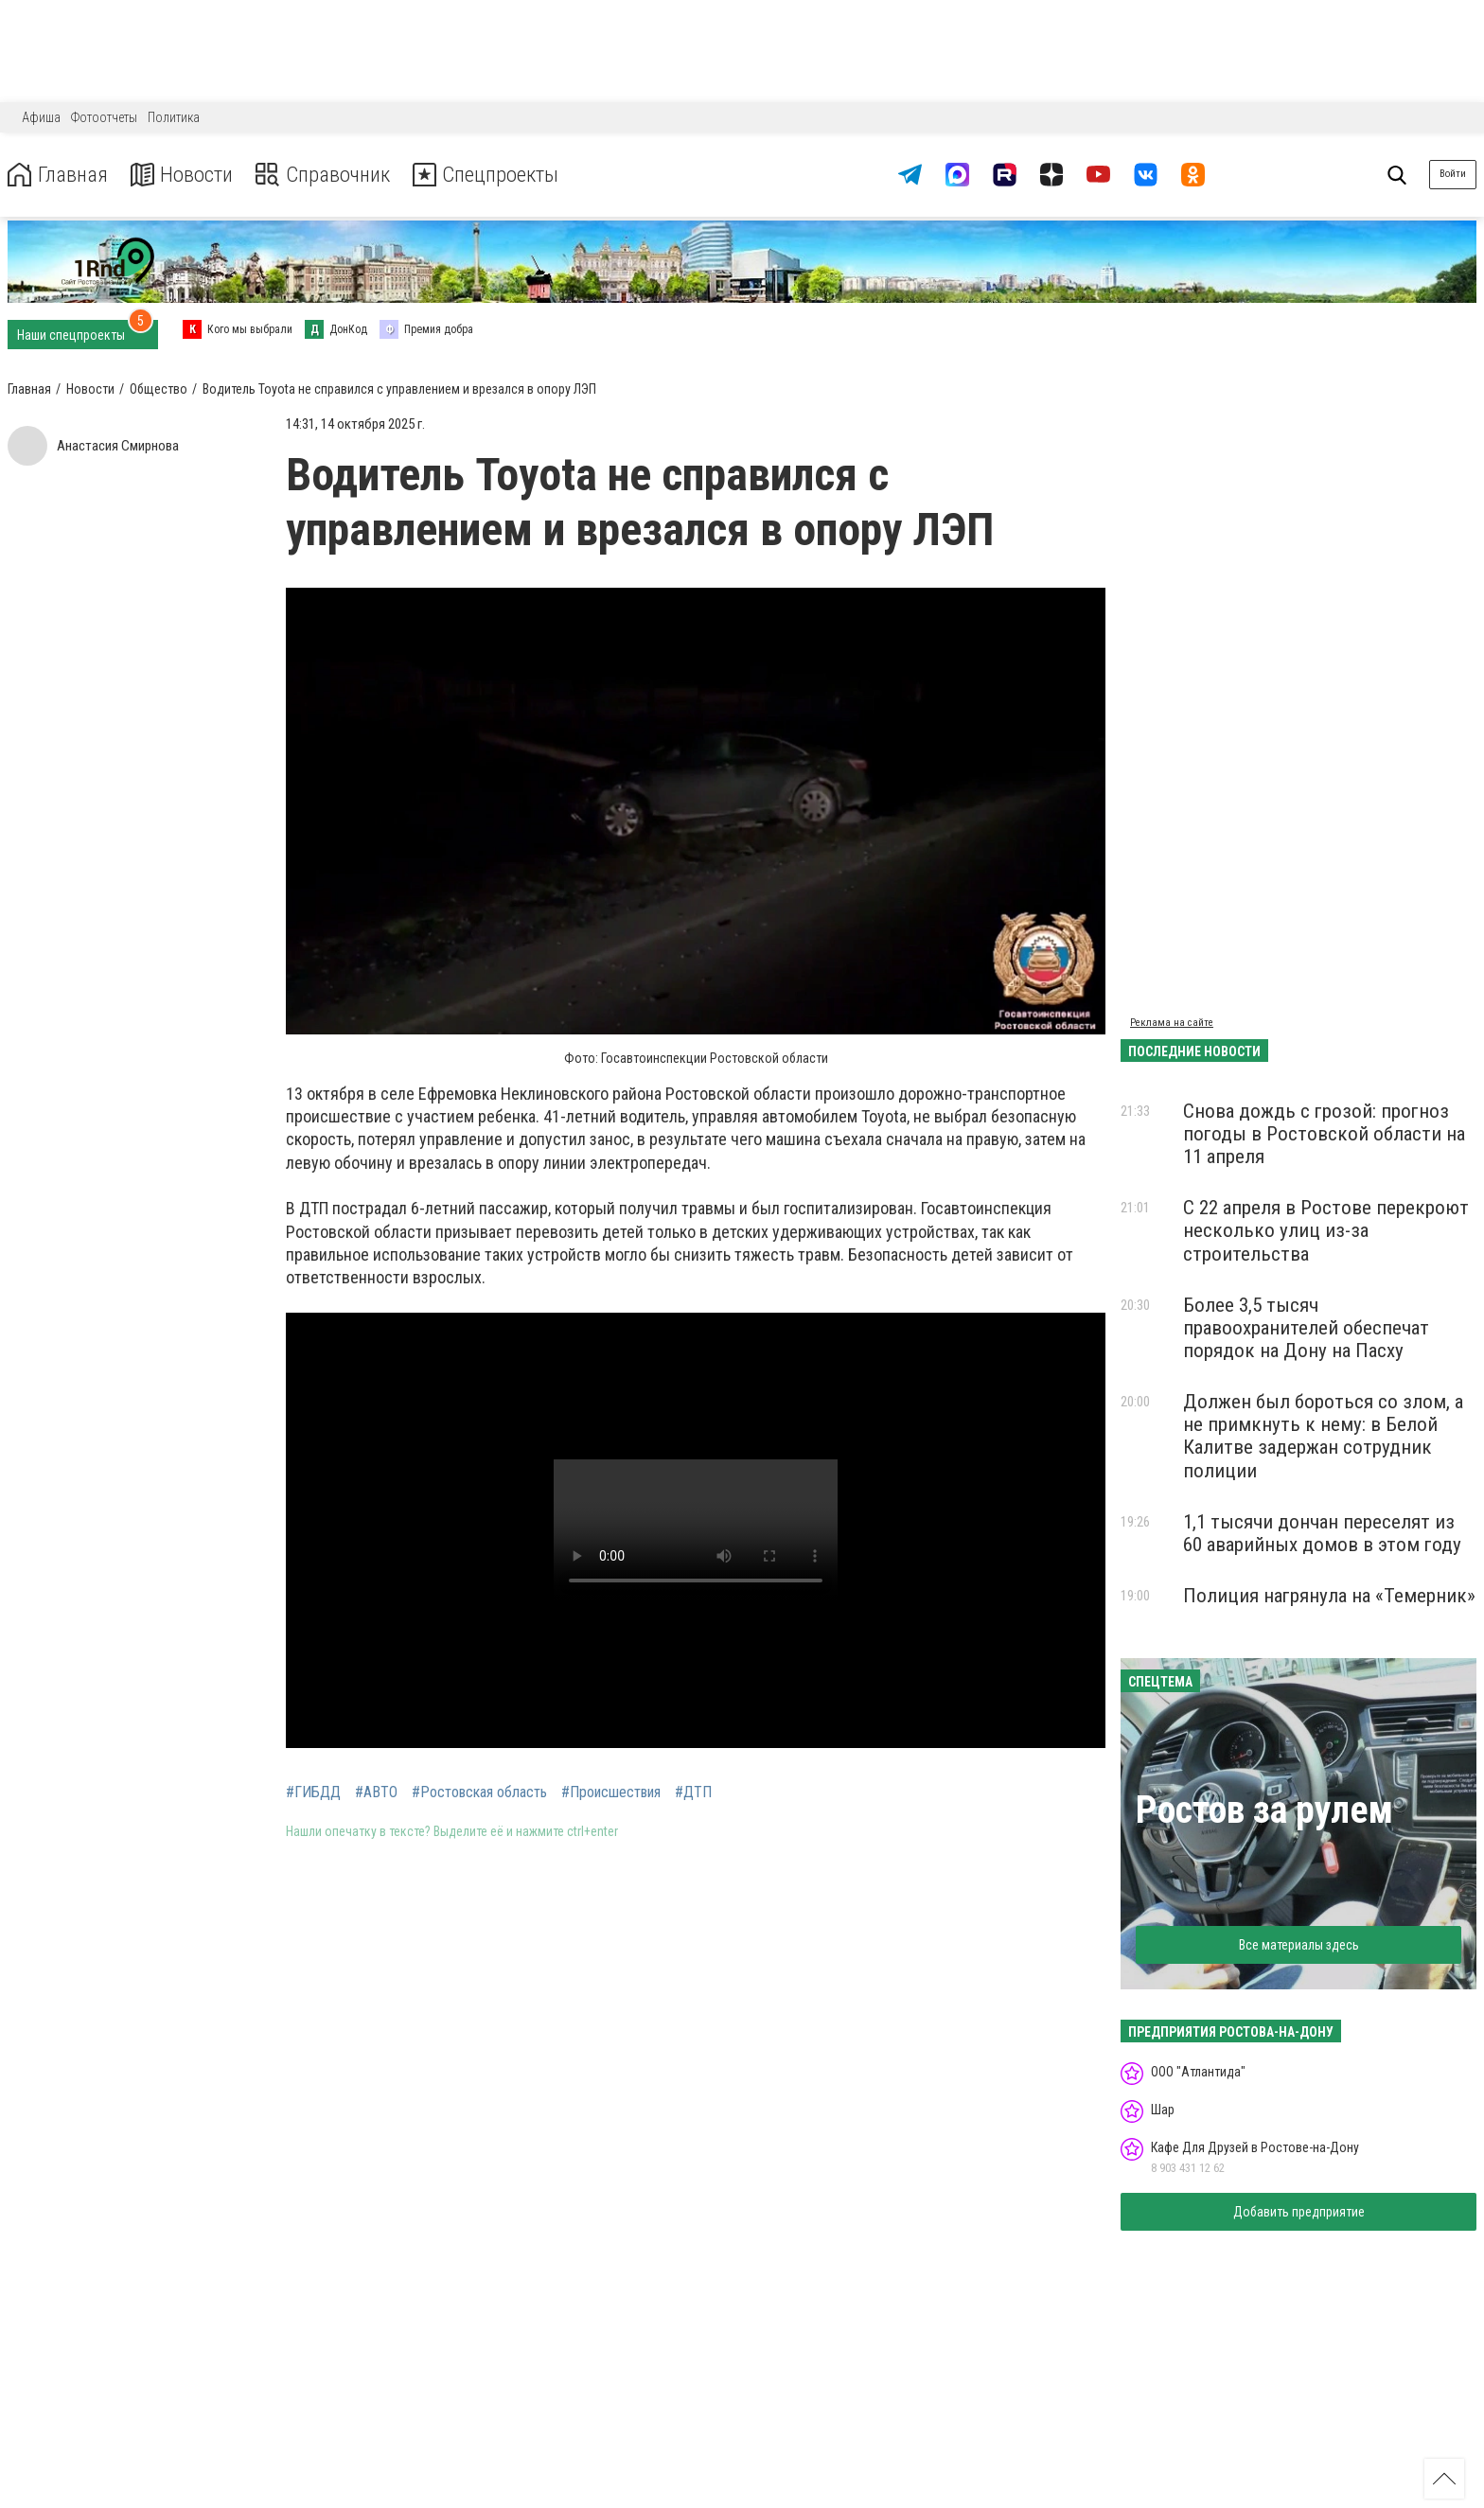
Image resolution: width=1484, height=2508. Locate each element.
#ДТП (693, 1792)
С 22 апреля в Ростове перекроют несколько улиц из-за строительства (1326, 1230)
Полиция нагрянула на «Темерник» (1329, 1595)
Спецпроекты (505, 174)
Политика (174, 117)
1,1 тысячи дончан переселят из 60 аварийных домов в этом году (1322, 1533)
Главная (60, 174)
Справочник (334, 174)
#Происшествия (611, 1792)
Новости (187, 174)
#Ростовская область (479, 1792)
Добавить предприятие (1299, 2211)
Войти (1453, 174)
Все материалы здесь (1299, 1944)
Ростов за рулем (1264, 1810)
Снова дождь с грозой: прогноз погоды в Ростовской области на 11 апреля (1324, 1134)
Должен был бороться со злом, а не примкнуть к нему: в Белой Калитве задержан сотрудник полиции (1323, 1435)
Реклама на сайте (1171, 1022)
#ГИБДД (313, 1792)
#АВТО (376, 1792)
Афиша (41, 117)
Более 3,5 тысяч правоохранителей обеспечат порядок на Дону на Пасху (1306, 1328)
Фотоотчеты (104, 117)
